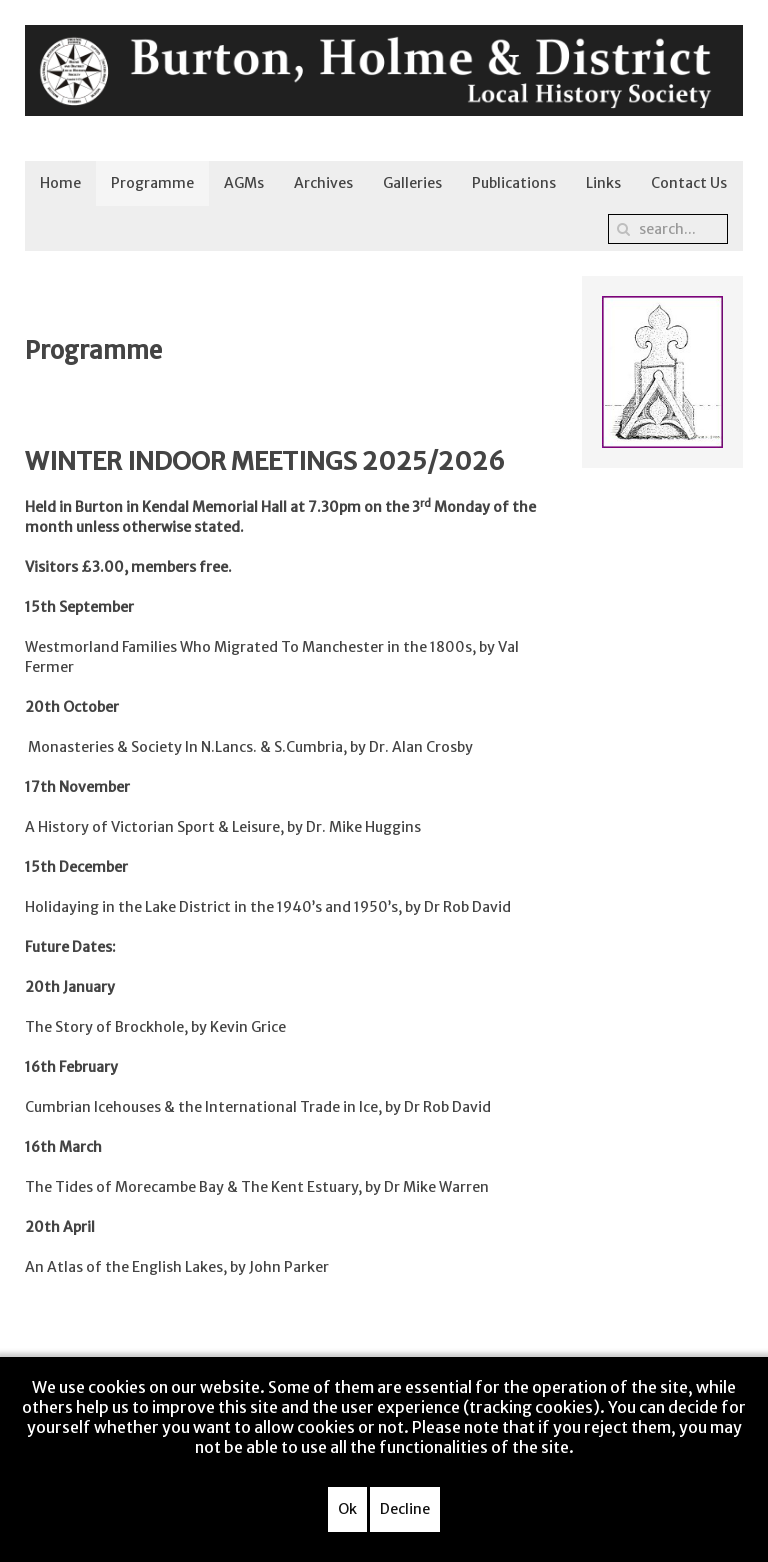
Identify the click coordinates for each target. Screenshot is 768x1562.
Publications (514, 183)
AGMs (244, 183)
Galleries (412, 183)
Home (60, 183)
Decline (405, 1509)
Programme (152, 183)
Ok (347, 1509)
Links (603, 183)
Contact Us (689, 183)
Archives (323, 183)
